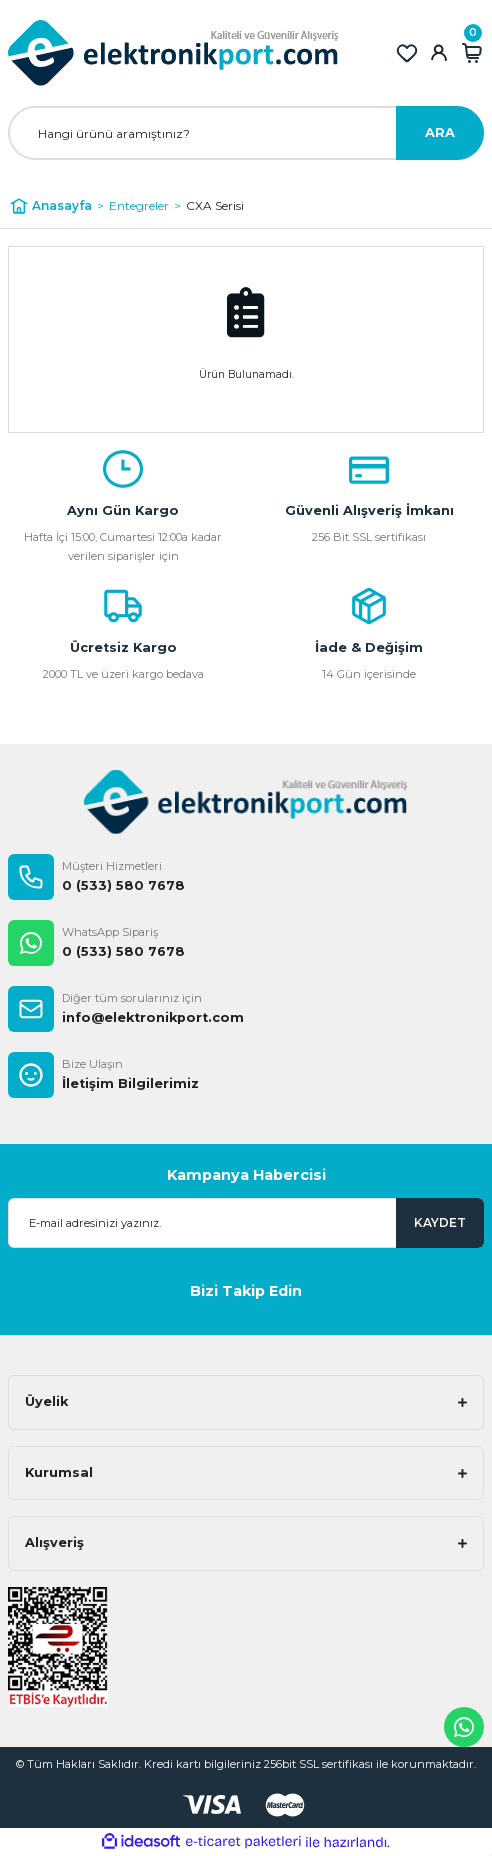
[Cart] (472, 53)
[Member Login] (439, 53)
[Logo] (173, 53)
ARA (440, 132)
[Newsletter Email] (246, 1223)
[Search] (246, 133)
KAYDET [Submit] (440, 1222)
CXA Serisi (215, 205)
